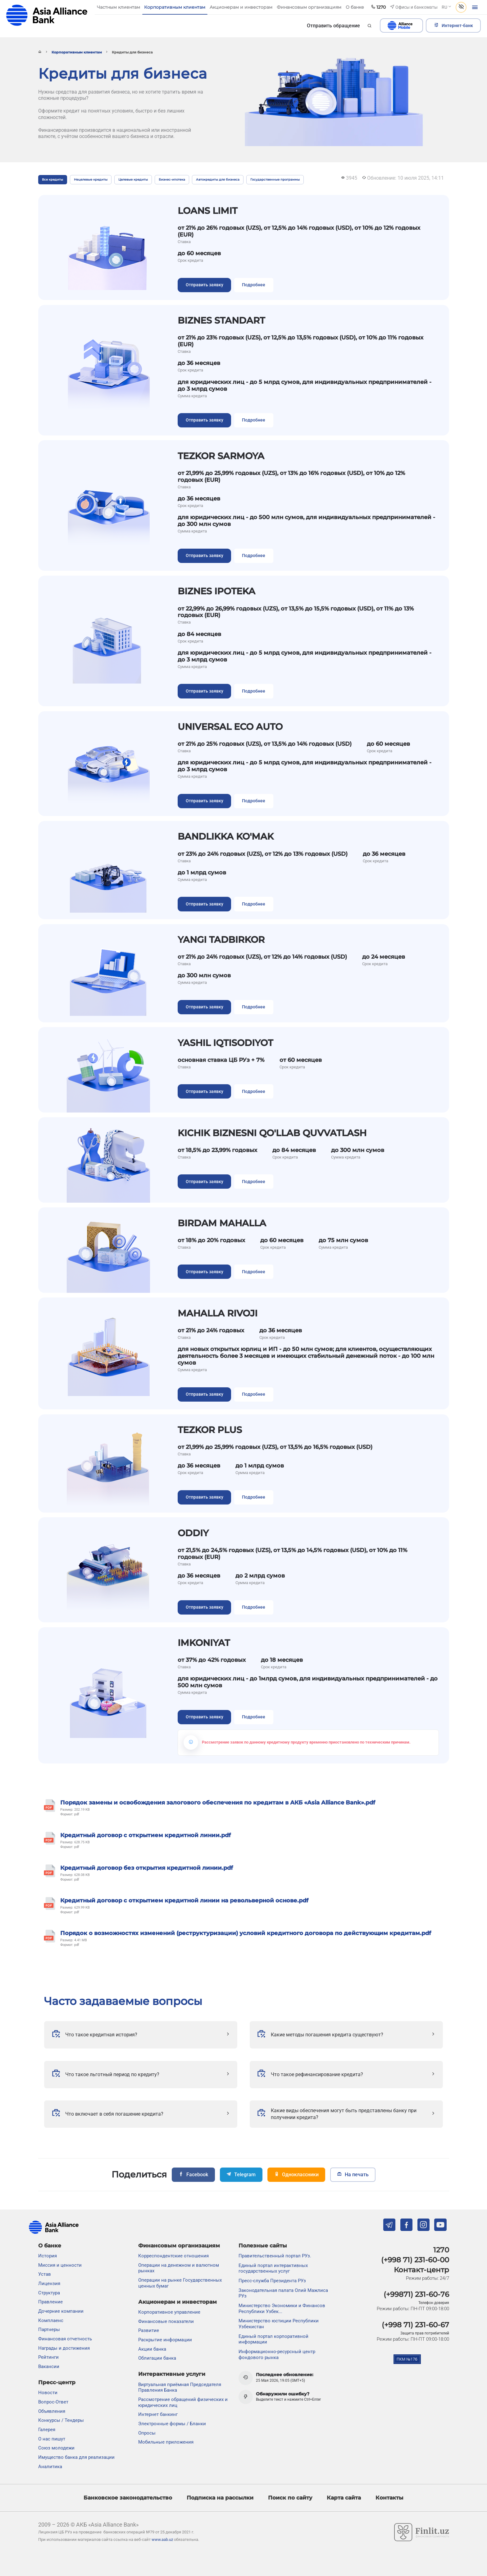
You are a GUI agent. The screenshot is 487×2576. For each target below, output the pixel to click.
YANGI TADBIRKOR (221, 939)
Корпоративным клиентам (77, 52)
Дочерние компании (61, 2311)
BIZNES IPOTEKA (216, 591)
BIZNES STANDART (221, 320)
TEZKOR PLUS (210, 1429)
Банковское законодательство (128, 2498)
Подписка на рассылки (220, 2498)
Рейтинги (48, 2357)
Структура (49, 2293)
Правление (50, 2302)
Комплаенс (50, 2320)
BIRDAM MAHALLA (222, 1222)
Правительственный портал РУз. (275, 2256)
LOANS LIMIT (207, 210)
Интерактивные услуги (171, 2374)
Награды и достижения (64, 2348)
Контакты (389, 2498)
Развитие (148, 2331)
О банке (49, 2245)
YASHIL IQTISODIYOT (225, 1042)
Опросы (147, 2433)
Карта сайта (344, 2498)
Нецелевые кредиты (90, 179)
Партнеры (49, 2330)
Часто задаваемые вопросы (123, 2001)
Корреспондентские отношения (173, 2256)
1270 (441, 2250)
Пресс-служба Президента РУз (272, 2280)
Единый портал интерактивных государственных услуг (273, 2268)
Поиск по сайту (290, 2498)
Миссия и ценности (60, 2265)
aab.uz (47, 15)
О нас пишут (51, 2439)
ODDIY (193, 1532)
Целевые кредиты (133, 179)
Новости (47, 2392)
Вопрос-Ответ (53, 2402)
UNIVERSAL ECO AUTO (230, 726)
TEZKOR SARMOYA (221, 455)
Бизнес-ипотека (172, 179)
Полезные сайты (263, 2245)
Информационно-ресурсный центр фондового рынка (277, 2354)
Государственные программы (275, 179)
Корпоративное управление (169, 2312)
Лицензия (49, 2283)
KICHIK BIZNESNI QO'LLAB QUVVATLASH (272, 1132)
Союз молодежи (56, 2448)
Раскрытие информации (165, 2340)
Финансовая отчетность (65, 2339)
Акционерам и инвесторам (177, 2302)
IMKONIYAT (204, 1642)
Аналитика (50, 2466)
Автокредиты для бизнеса (217, 179)
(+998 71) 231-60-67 (415, 2324)
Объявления (51, 2411)
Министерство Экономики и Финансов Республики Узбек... (282, 2308)
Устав (44, 2274)
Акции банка (152, 2349)
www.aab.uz (162, 2539)
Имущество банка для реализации (76, 2457)
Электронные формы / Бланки (172, 2423)
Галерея (46, 2429)
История (47, 2256)
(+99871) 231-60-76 (416, 2294)
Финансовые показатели (166, 2321)
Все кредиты (52, 179)
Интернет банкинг (158, 2414)
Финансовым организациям (179, 2245)
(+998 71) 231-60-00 (415, 2260)
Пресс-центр (56, 2382)
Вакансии (48, 2366)
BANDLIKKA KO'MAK (226, 836)
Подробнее (253, 284)
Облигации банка (157, 2358)
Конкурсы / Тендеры (61, 2420)
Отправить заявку (204, 284)
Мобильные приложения (165, 2442)
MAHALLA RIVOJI (217, 1313)
